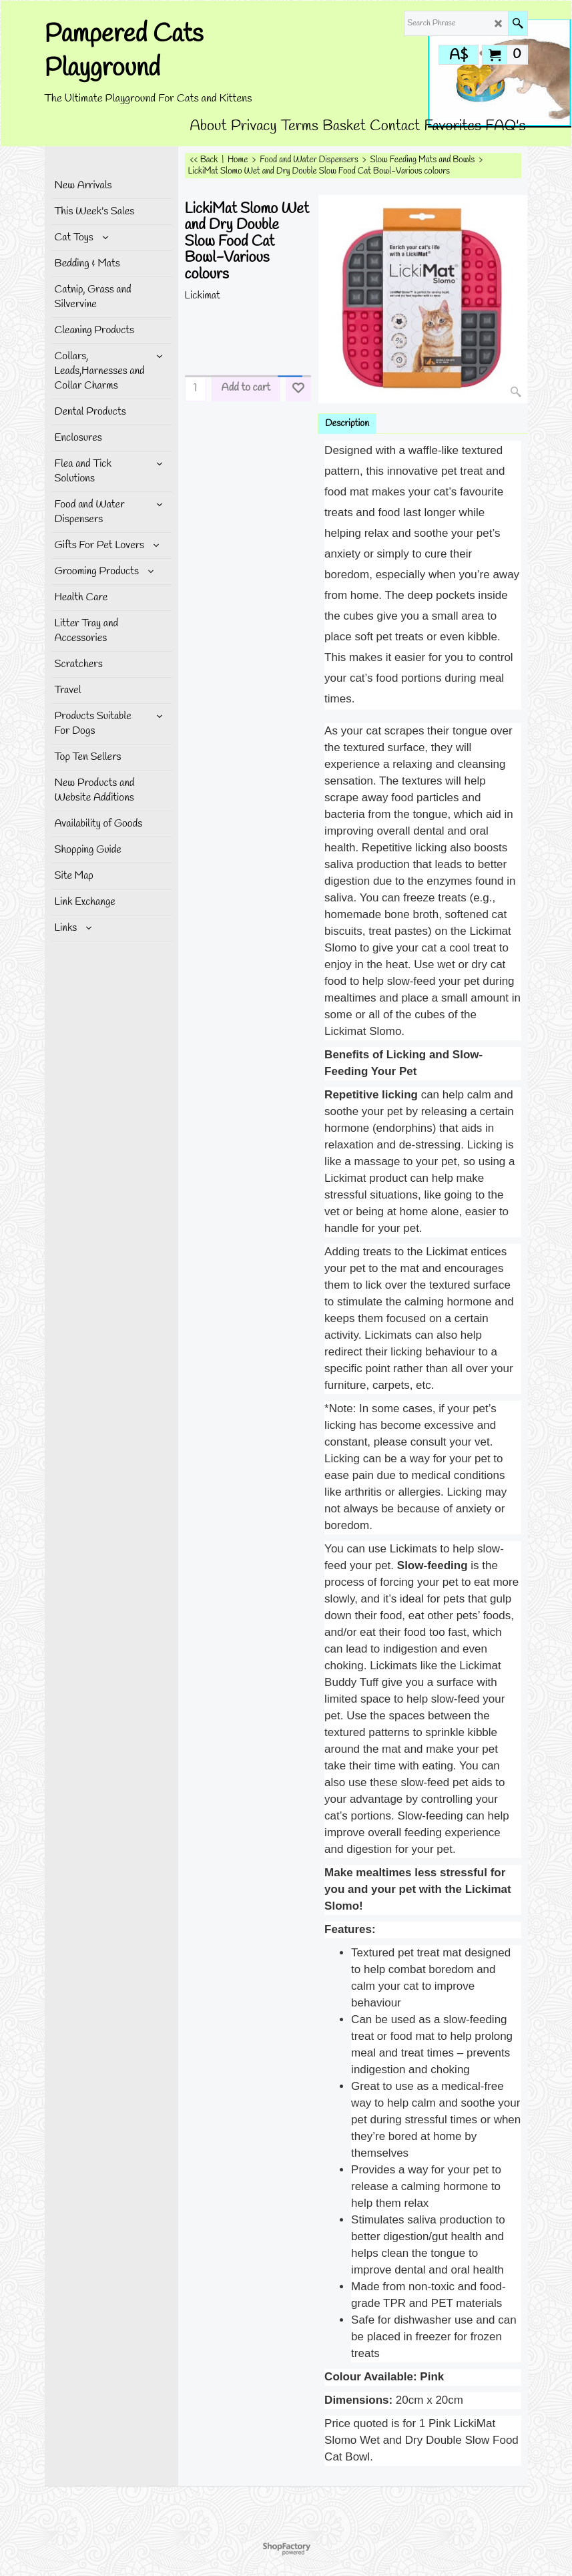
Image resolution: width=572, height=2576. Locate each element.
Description (347, 423)
